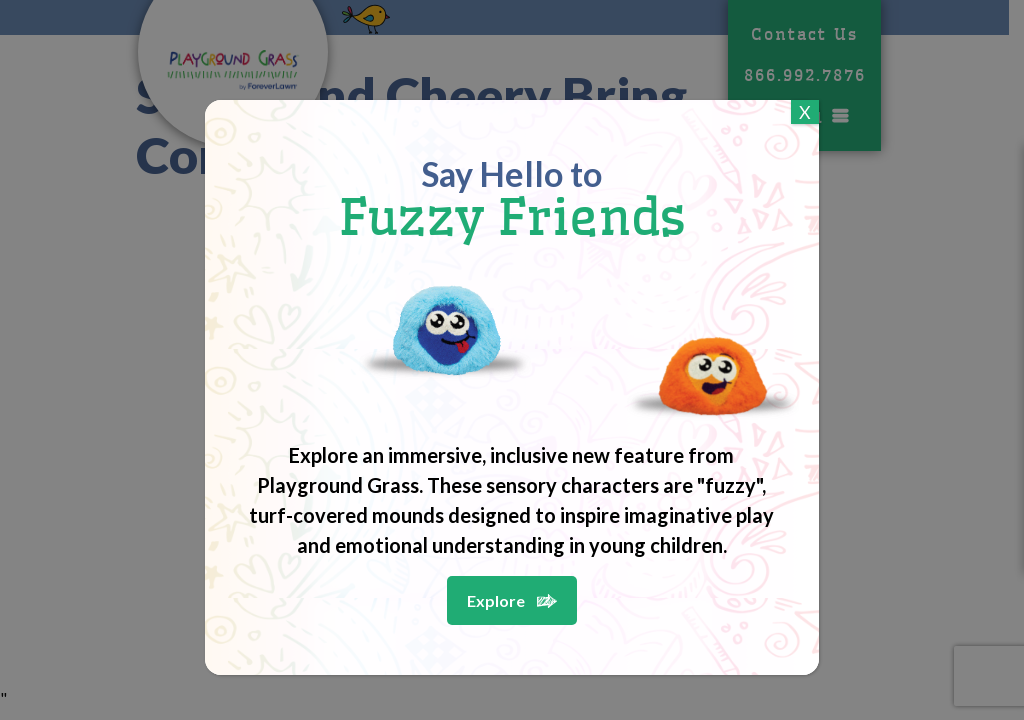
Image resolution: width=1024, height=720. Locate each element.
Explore (496, 600)
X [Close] (805, 112)
